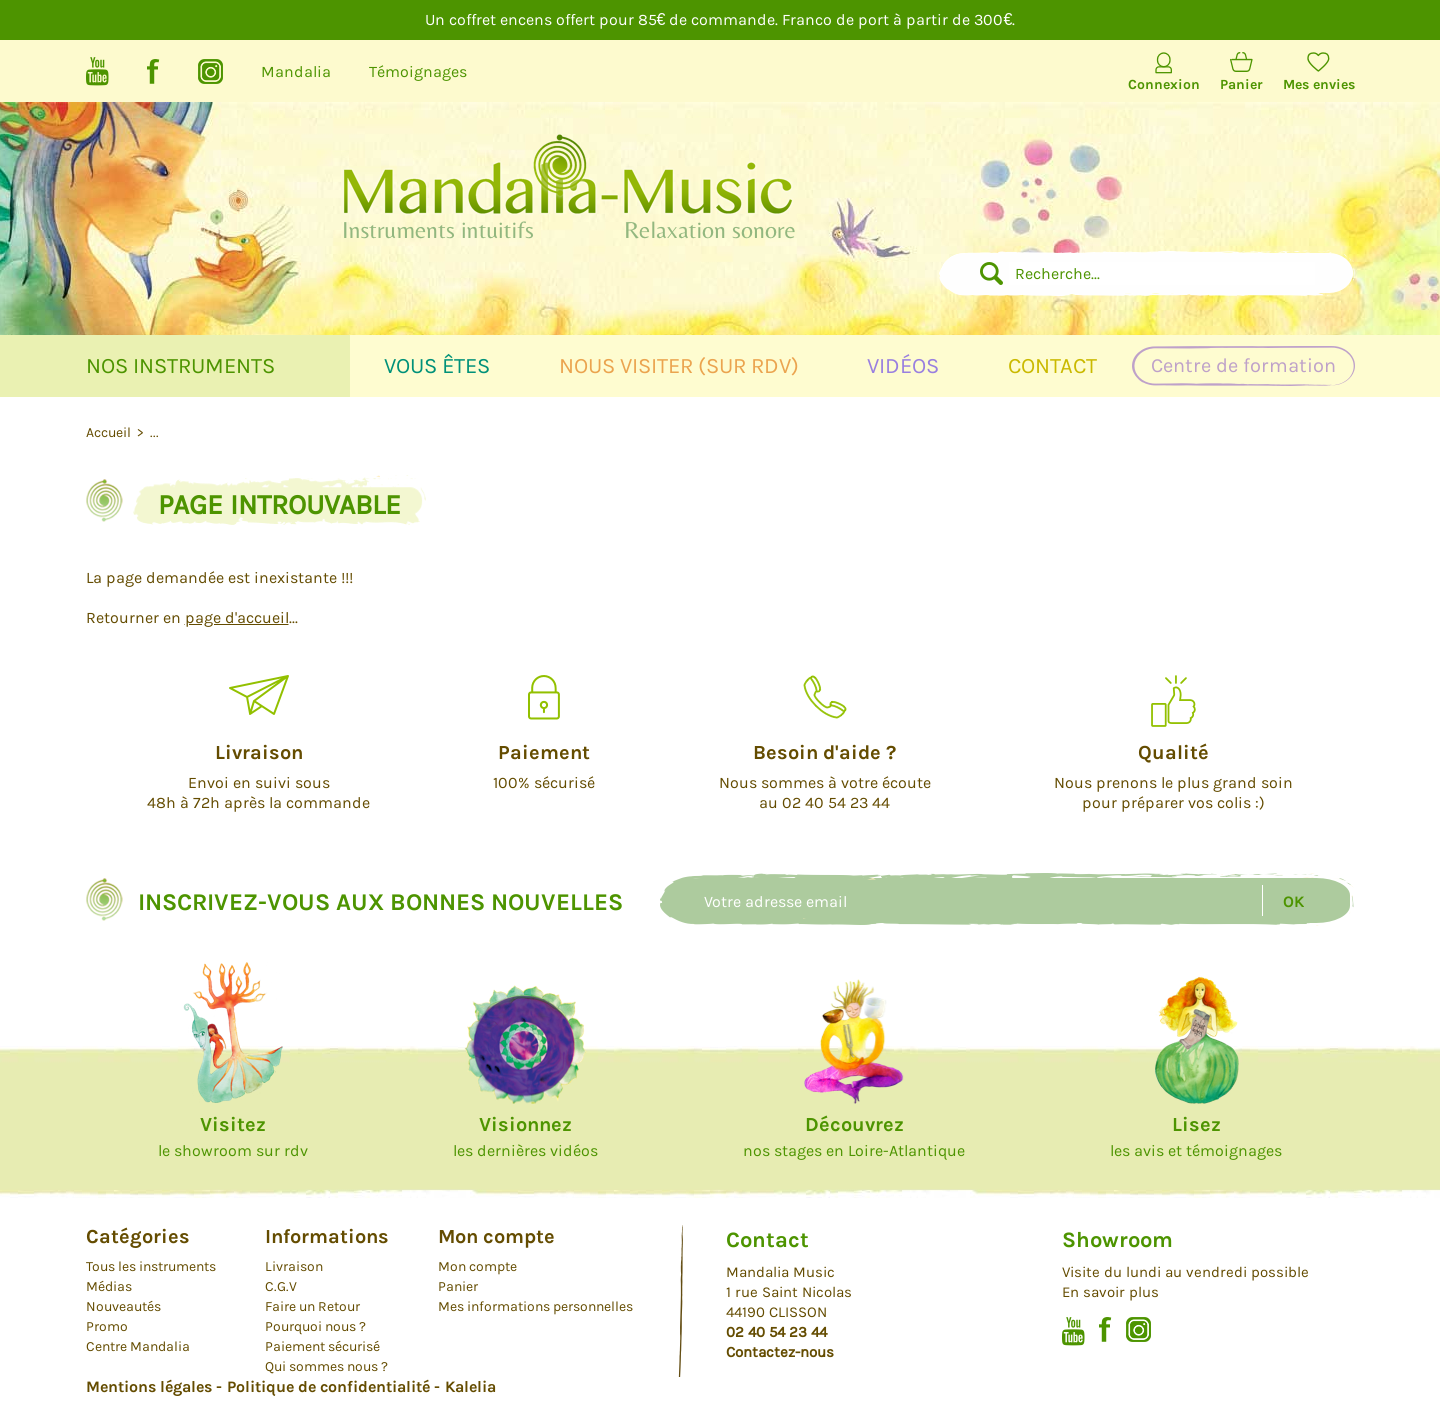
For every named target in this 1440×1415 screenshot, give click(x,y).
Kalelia (470, 1386)
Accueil (110, 432)
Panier (1241, 84)
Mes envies (1319, 84)
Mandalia (296, 71)
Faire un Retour (312, 1306)
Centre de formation (1243, 365)
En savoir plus (1110, 1292)
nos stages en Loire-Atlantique (854, 1136)
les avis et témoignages (1196, 1136)
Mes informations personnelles (535, 1306)
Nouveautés (123, 1306)
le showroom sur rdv (233, 1136)
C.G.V (281, 1286)
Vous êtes (437, 366)
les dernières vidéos (525, 1136)
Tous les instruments (151, 1266)
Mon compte (477, 1266)
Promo (107, 1326)
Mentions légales (149, 1386)
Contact (1052, 366)
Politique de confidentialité (328, 1386)
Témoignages (418, 71)
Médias (109, 1286)
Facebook (153, 71)
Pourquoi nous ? (315, 1326)
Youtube (97, 71)
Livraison (294, 1266)
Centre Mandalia (138, 1346)
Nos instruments (180, 366)
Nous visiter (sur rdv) (679, 366)
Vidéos (903, 366)
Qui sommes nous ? (326, 1366)
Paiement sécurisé (322, 1346)
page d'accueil (237, 617)
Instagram (210, 71)
